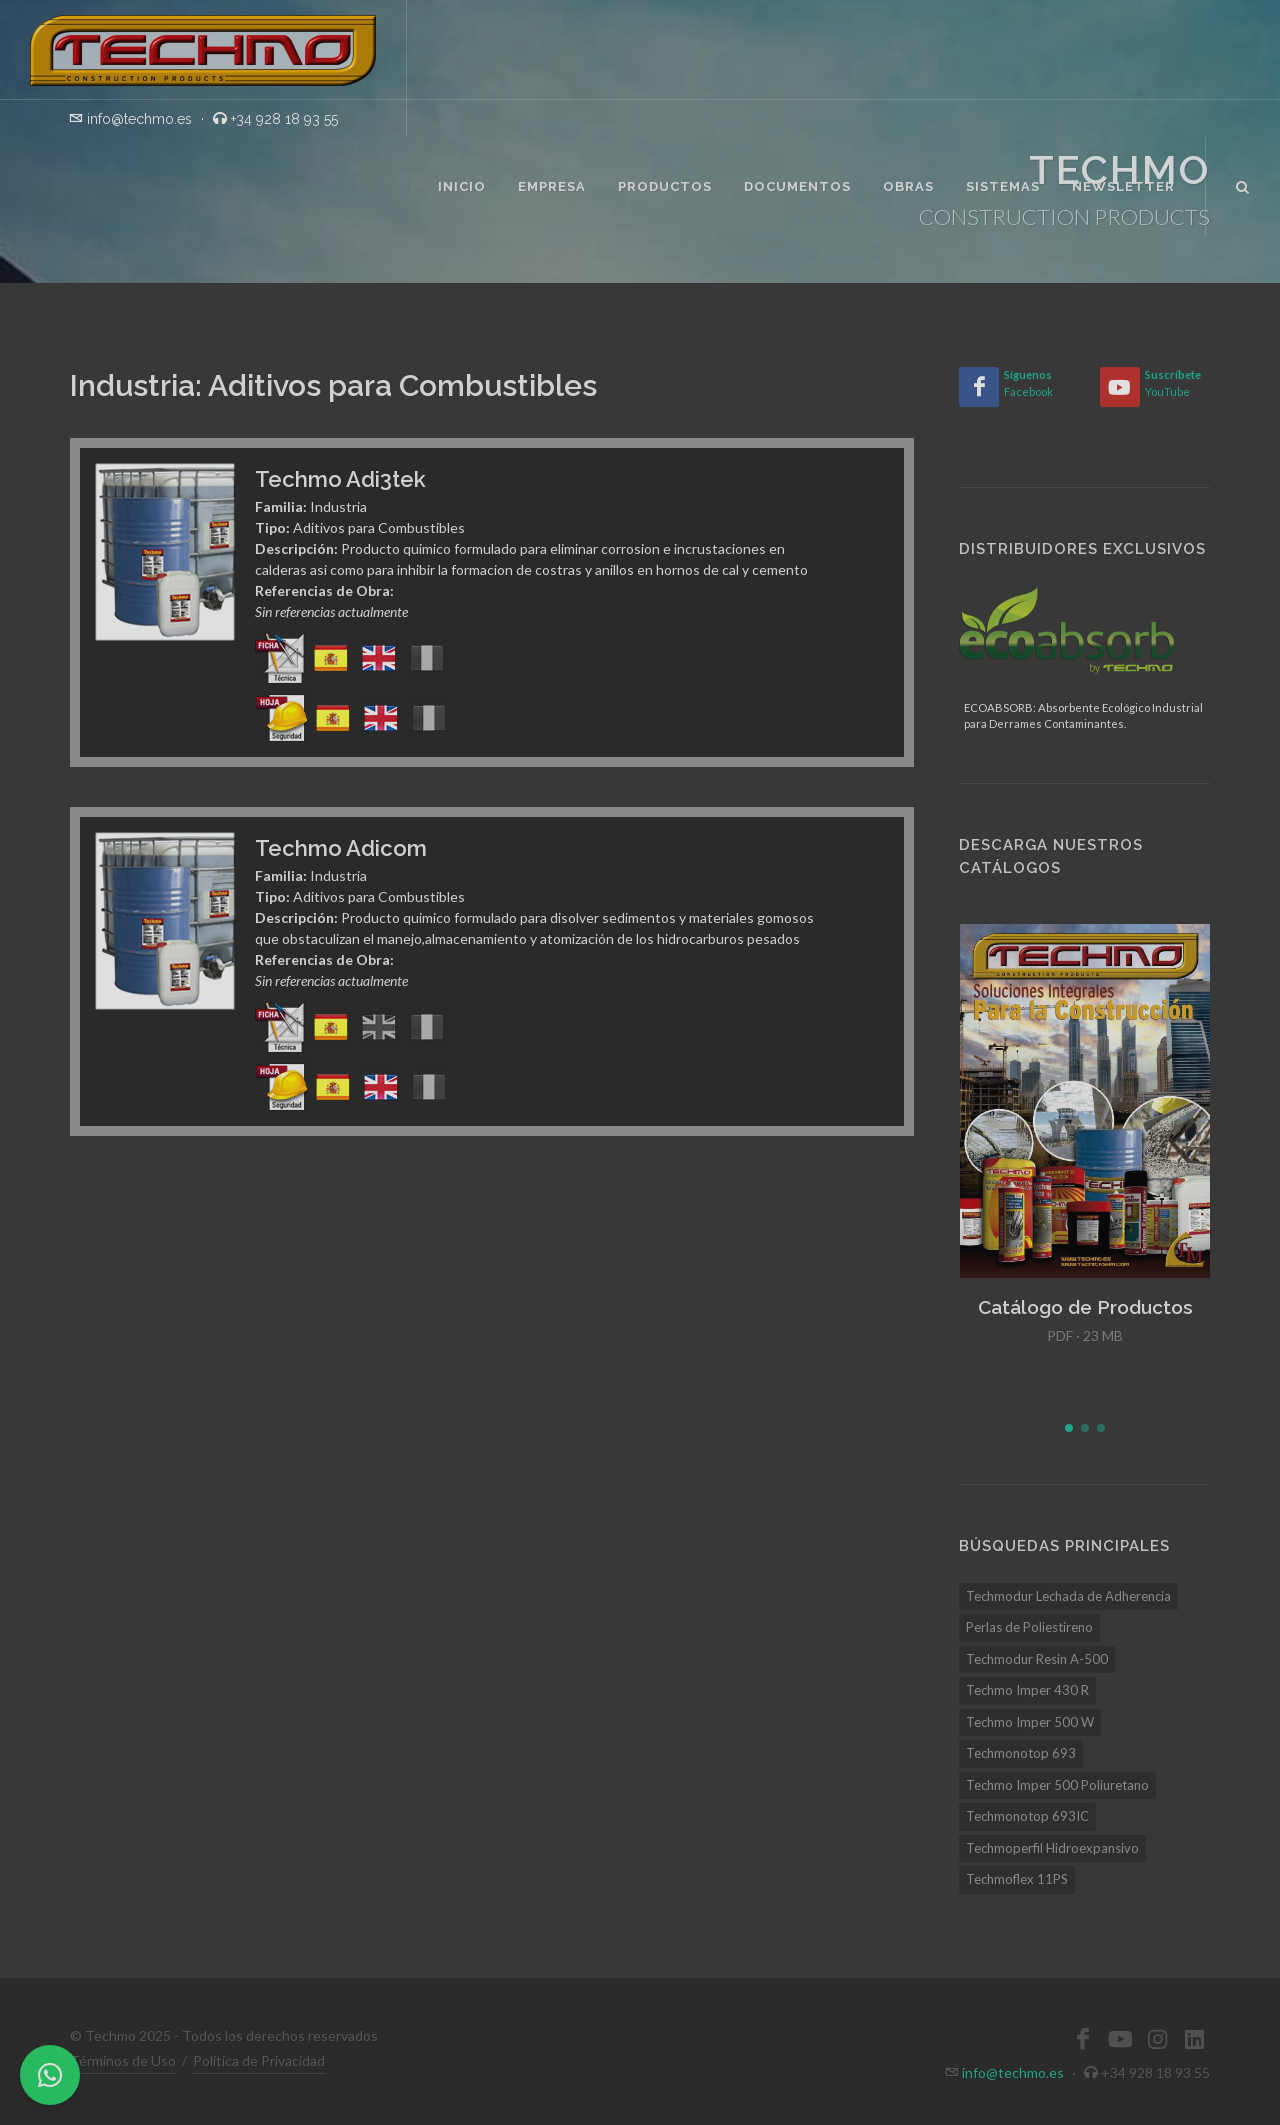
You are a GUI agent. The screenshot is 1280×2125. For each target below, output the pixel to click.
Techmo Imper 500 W (1030, 1722)
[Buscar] (1243, 184)
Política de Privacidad (259, 2060)
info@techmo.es (1013, 2072)
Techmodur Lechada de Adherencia (1068, 1596)
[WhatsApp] (50, 2075)
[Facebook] (979, 387)
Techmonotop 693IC (1027, 1816)
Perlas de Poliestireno (1029, 1627)
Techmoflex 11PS (1017, 1879)
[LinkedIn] (1194, 2039)
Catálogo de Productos (1085, 1307)
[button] (1069, 1428)
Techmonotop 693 (1021, 1753)
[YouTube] (1120, 387)
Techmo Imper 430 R (1027, 1690)
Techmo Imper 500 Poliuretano (1057, 1785)
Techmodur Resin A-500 (1037, 1659)
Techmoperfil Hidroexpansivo (1052, 1848)
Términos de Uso (123, 2060)
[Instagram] (1157, 2039)
